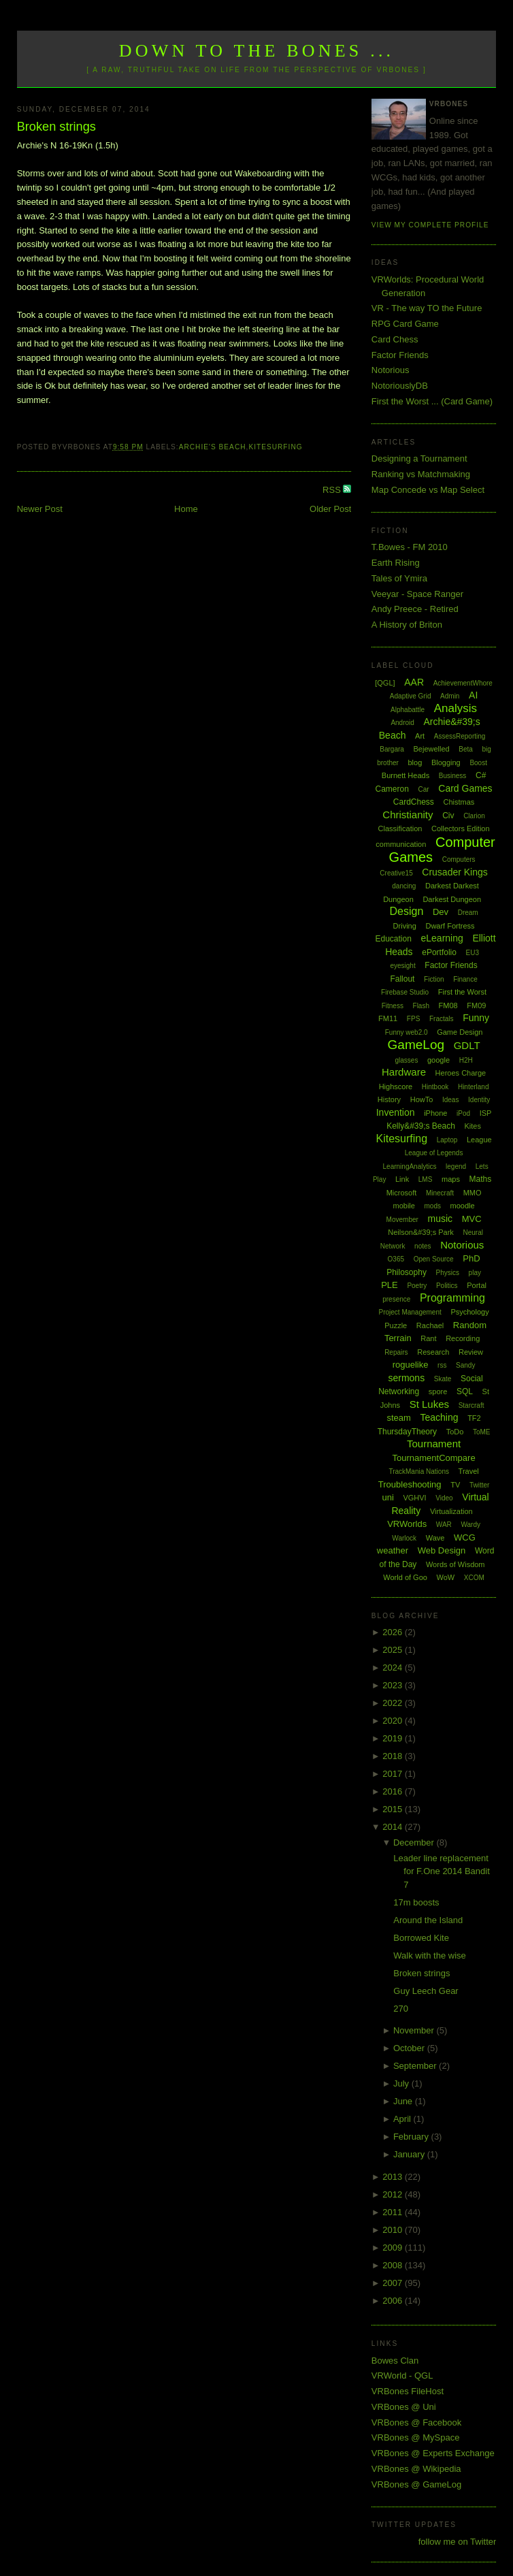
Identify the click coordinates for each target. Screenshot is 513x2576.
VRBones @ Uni (403, 2407)
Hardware (404, 1072)
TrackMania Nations (418, 1471)
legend (456, 1166)
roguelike (411, 1364)
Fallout (402, 979)
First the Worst (462, 992)
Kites (473, 1126)
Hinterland (473, 1087)
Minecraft (440, 1193)
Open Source (434, 1259)
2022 (393, 1703)
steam (398, 1418)
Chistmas (458, 802)
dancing (404, 886)
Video (443, 1498)
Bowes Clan (394, 2360)
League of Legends (434, 1153)
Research (433, 1352)
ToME (482, 1432)
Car (423, 789)
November (415, 2030)
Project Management (409, 1312)
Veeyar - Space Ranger (417, 594)
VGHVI (414, 1498)
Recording (463, 1338)
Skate (443, 1379)
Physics (447, 1272)
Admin (449, 696)
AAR (414, 682)
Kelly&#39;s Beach (420, 1126)
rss (441, 1365)
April (403, 2119)
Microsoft (401, 1193)
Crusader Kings (455, 872)
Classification (400, 828)
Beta (466, 749)
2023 (393, 1685)
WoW (446, 1577)
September (416, 2066)
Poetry (417, 1285)
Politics (447, 1285)
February (412, 2136)
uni (387, 1497)
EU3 (472, 952)
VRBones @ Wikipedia (416, 2469)
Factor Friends (400, 355)
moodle (462, 1206)
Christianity (407, 814)
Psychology (469, 1312)
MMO (472, 1193)
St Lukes (429, 1404)
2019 (393, 1738)
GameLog (416, 1044)
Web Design (442, 1550)
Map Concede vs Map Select (427, 490)
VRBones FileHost (407, 2391)
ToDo (455, 1432)
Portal (476, 1285)
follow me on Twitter (457, 2542)
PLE (389, 1285)
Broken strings (56, 126)
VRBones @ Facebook (416, 2422)
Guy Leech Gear (425, 1991)
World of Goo (405, 1577)
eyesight (402, 965)
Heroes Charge (460, 1073)
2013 (393, 2177)
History (389, 1099)
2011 (393, 2212)
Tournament (434, 1443)
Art (420, 736)
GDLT (467, 1045)
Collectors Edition (460, 828)
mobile (403, 1206)
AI (473, 695)
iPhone (435, 1113)
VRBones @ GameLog (416, 2484)
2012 (393, 2194)
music (439, 1218)
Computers (459, 859)
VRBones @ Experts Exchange (433, 2453)
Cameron (392, 789)
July (402, 2083)
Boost (478, 763)
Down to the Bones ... (257, 51)
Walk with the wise (429, 1955)
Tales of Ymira (399, 578)
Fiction (434, 979)
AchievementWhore (463, 683)
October (410, 2048)
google (438, 1060)
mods (433, 1206)
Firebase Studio (405, 992)
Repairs (396, 1352)
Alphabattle (408, 709)
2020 (393, 1721)
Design (406, 911)
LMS (425, 1179)
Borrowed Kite (421, 1938)
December (415, 1842)
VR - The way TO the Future (426, 308)
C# (481, 775)
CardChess (413, 802)
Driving (404, 926)
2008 (393, 2265)
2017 (393, 1774)
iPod (463, 1113)
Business (453, 775)
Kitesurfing (275, 447)
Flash (421, 1006)
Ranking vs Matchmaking (420, 474)
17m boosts (416, 1902)
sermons (406, 1377)
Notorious (390, 370)
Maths (480, 1179)
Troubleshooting (410, 1484)
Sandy (465, 1365)
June (404, 2101)
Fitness (392, 1006)
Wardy (470, 1524)
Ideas (450, 1100)
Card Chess (394, 339)
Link (402, 1179)
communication (401, 844)
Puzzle (395, 1325)
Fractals (441, 1019)
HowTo (421, 1099)
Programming (452, 1298)
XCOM (474, 1577)
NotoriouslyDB (399, 386)
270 (400, 2008)
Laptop (447, 1140)
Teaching (439, 1417)
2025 (393, 1650)
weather (392, 1550)
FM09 (476, 1005)
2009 (393, 2247)
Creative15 (396, 873)
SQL (465, 1391)
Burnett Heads (405, 775)
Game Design (459, 1032)
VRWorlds (407, 1524)
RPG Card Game (405, 324)
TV (455, 1485)
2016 (393, 1791)
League (479, 1140)
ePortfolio (439, 952)
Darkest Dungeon (452, 899)
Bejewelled (431, 749)
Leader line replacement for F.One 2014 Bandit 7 (441, 1871)
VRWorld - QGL (402, 2375)
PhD (471, 1258)
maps (451, 1179)
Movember (402, 1219)
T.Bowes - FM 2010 (409, 547)
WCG (465, 1537)
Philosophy (406, 1272)
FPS (413, 1019)
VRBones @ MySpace (415, 2437)
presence (396, 1299)
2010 (393, 2230)
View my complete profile (430, 225)
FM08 (448, 1005)
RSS (332, 490)
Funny (476, 1017)
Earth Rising (395, 563)
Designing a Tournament (419, 458)
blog (415, 762)
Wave (435, 1538)
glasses (406, 1060)
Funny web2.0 (406, 1032)
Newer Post (40, 509)
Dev (440, 912)
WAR (444, 1524)
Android (402, 722)
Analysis (455, 708)
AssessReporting (460, 736)
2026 (393, 1632)
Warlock (404, 1538)
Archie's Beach (212, 447)
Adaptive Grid (410, 696)
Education (394, 939)
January (410, 2154)
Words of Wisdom (455, 1564)
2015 (393, 1809)
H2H (466, 1060)
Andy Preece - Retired (415, 609)
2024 (393, 1667)
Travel (469, 1471)
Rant (428, 1338)
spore (438, 1391)
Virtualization (451, 1511)
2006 (393, 2301)
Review (471, 1352)
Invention (395, 1112)
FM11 (387, 1018)
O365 (396, 1259)
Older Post (330, 509)
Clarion (474, 816)
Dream (468, 912)
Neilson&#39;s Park (421, 1232)
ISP (486, 1113)
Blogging (446, 762)
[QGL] (385, 683)
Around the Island (428, 1920)
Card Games (465, 788)
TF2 (474, 1418)
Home (186, 509)
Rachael (430, 1325)
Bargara (392, 749)
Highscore (396, 1086)
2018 (393, 1756)
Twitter (479, 1485)
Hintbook (435, 1087)
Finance (465, 979)
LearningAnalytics (410, 1166)
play (475, 1272)
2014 (393, 1827)
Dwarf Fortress (449, 926)
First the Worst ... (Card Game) (432, 401)
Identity (479, 1100)
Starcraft (471, 1405)
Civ (448, 815)
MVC (472, 1219)
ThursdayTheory (407, 1431)
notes (422, 1246)
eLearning (442, 938)
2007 (393, 2283)
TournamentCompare (434, 1458)
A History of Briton (406, 624)
